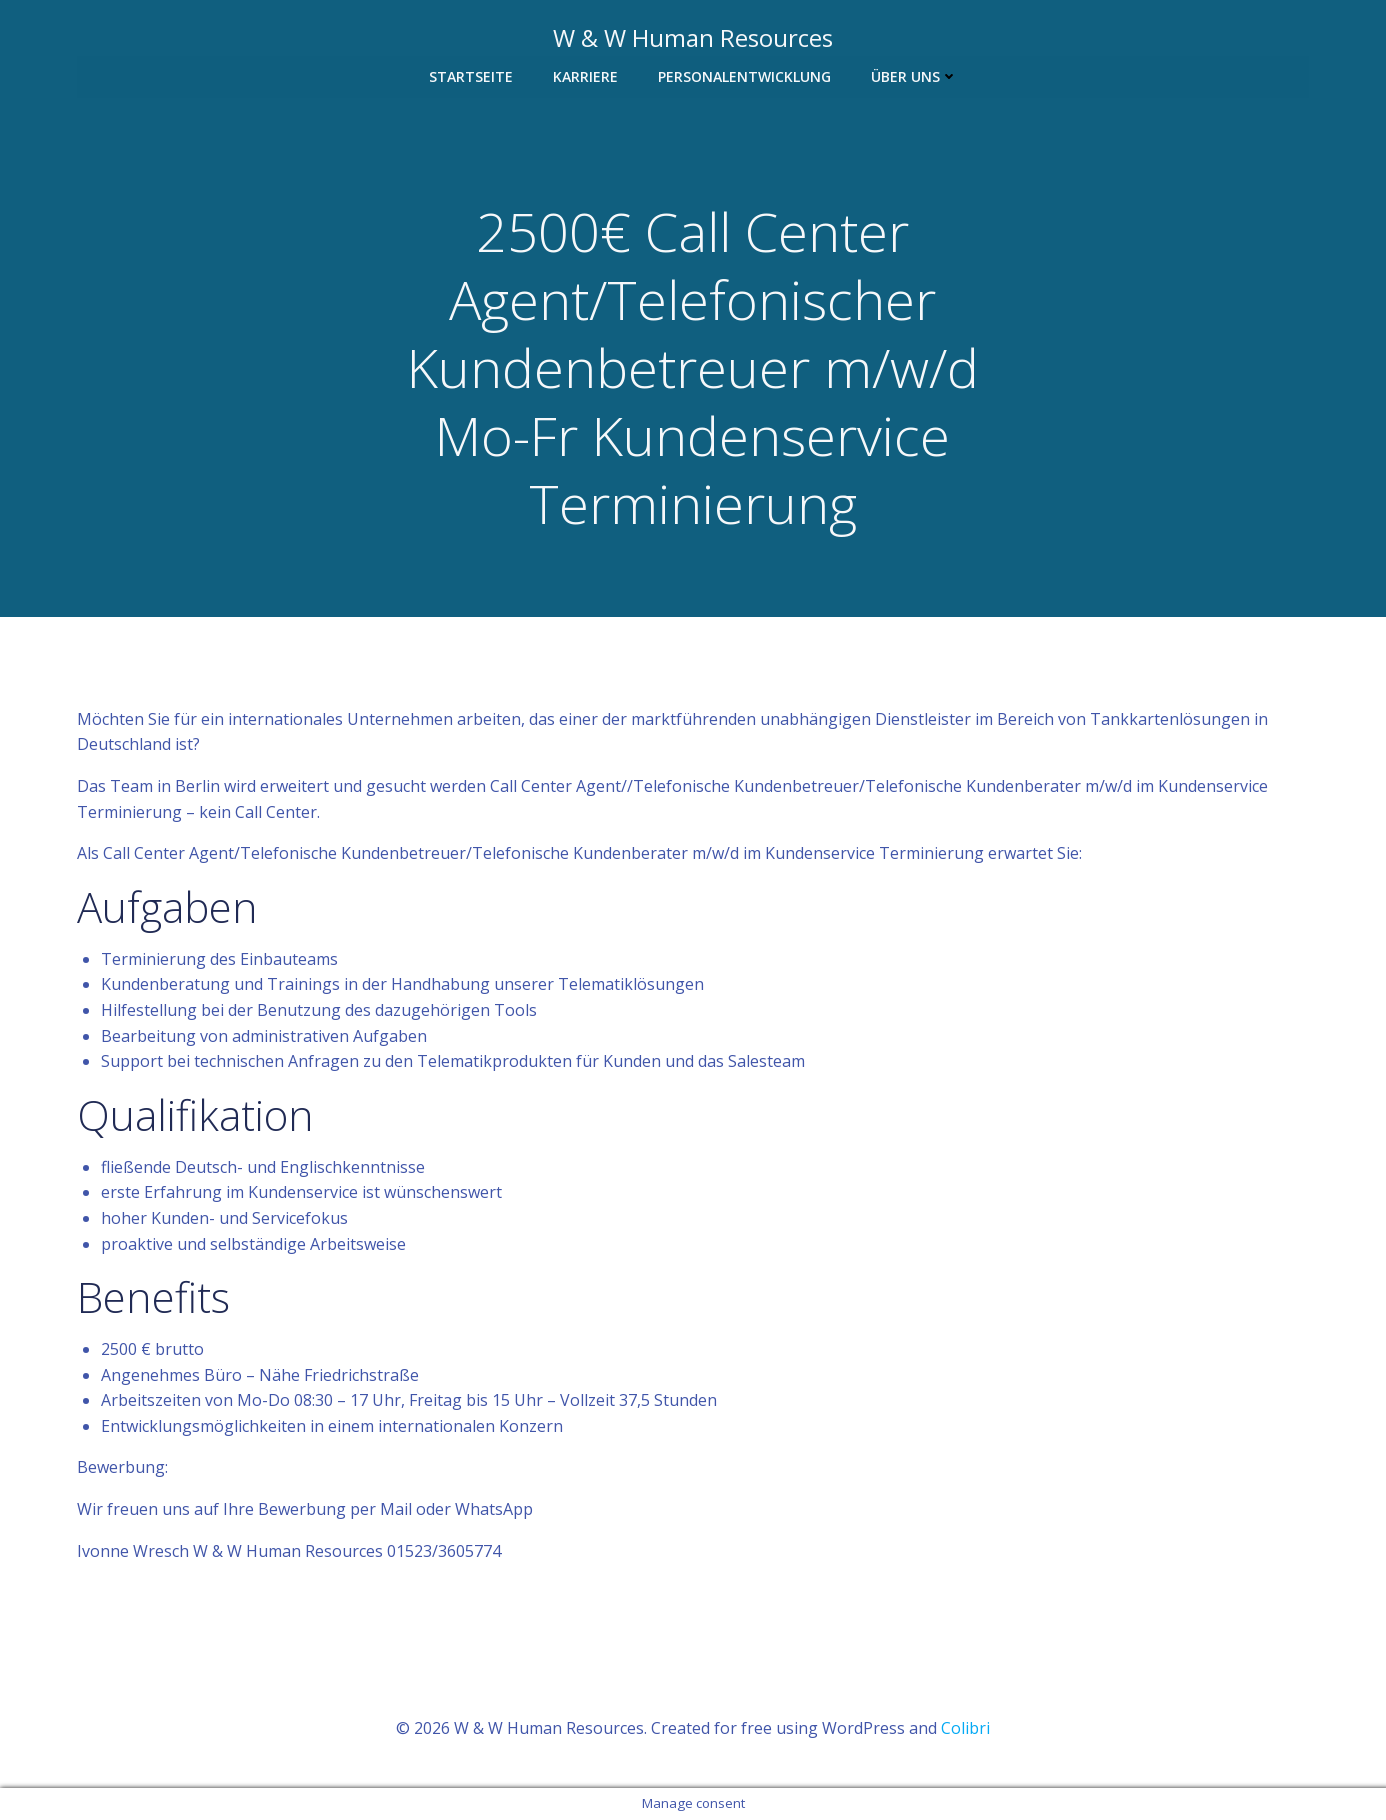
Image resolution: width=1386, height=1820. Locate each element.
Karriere (585, 76)
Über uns (914, 76)
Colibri (965, 1729)
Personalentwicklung (744, 76)
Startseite (471, 76)
